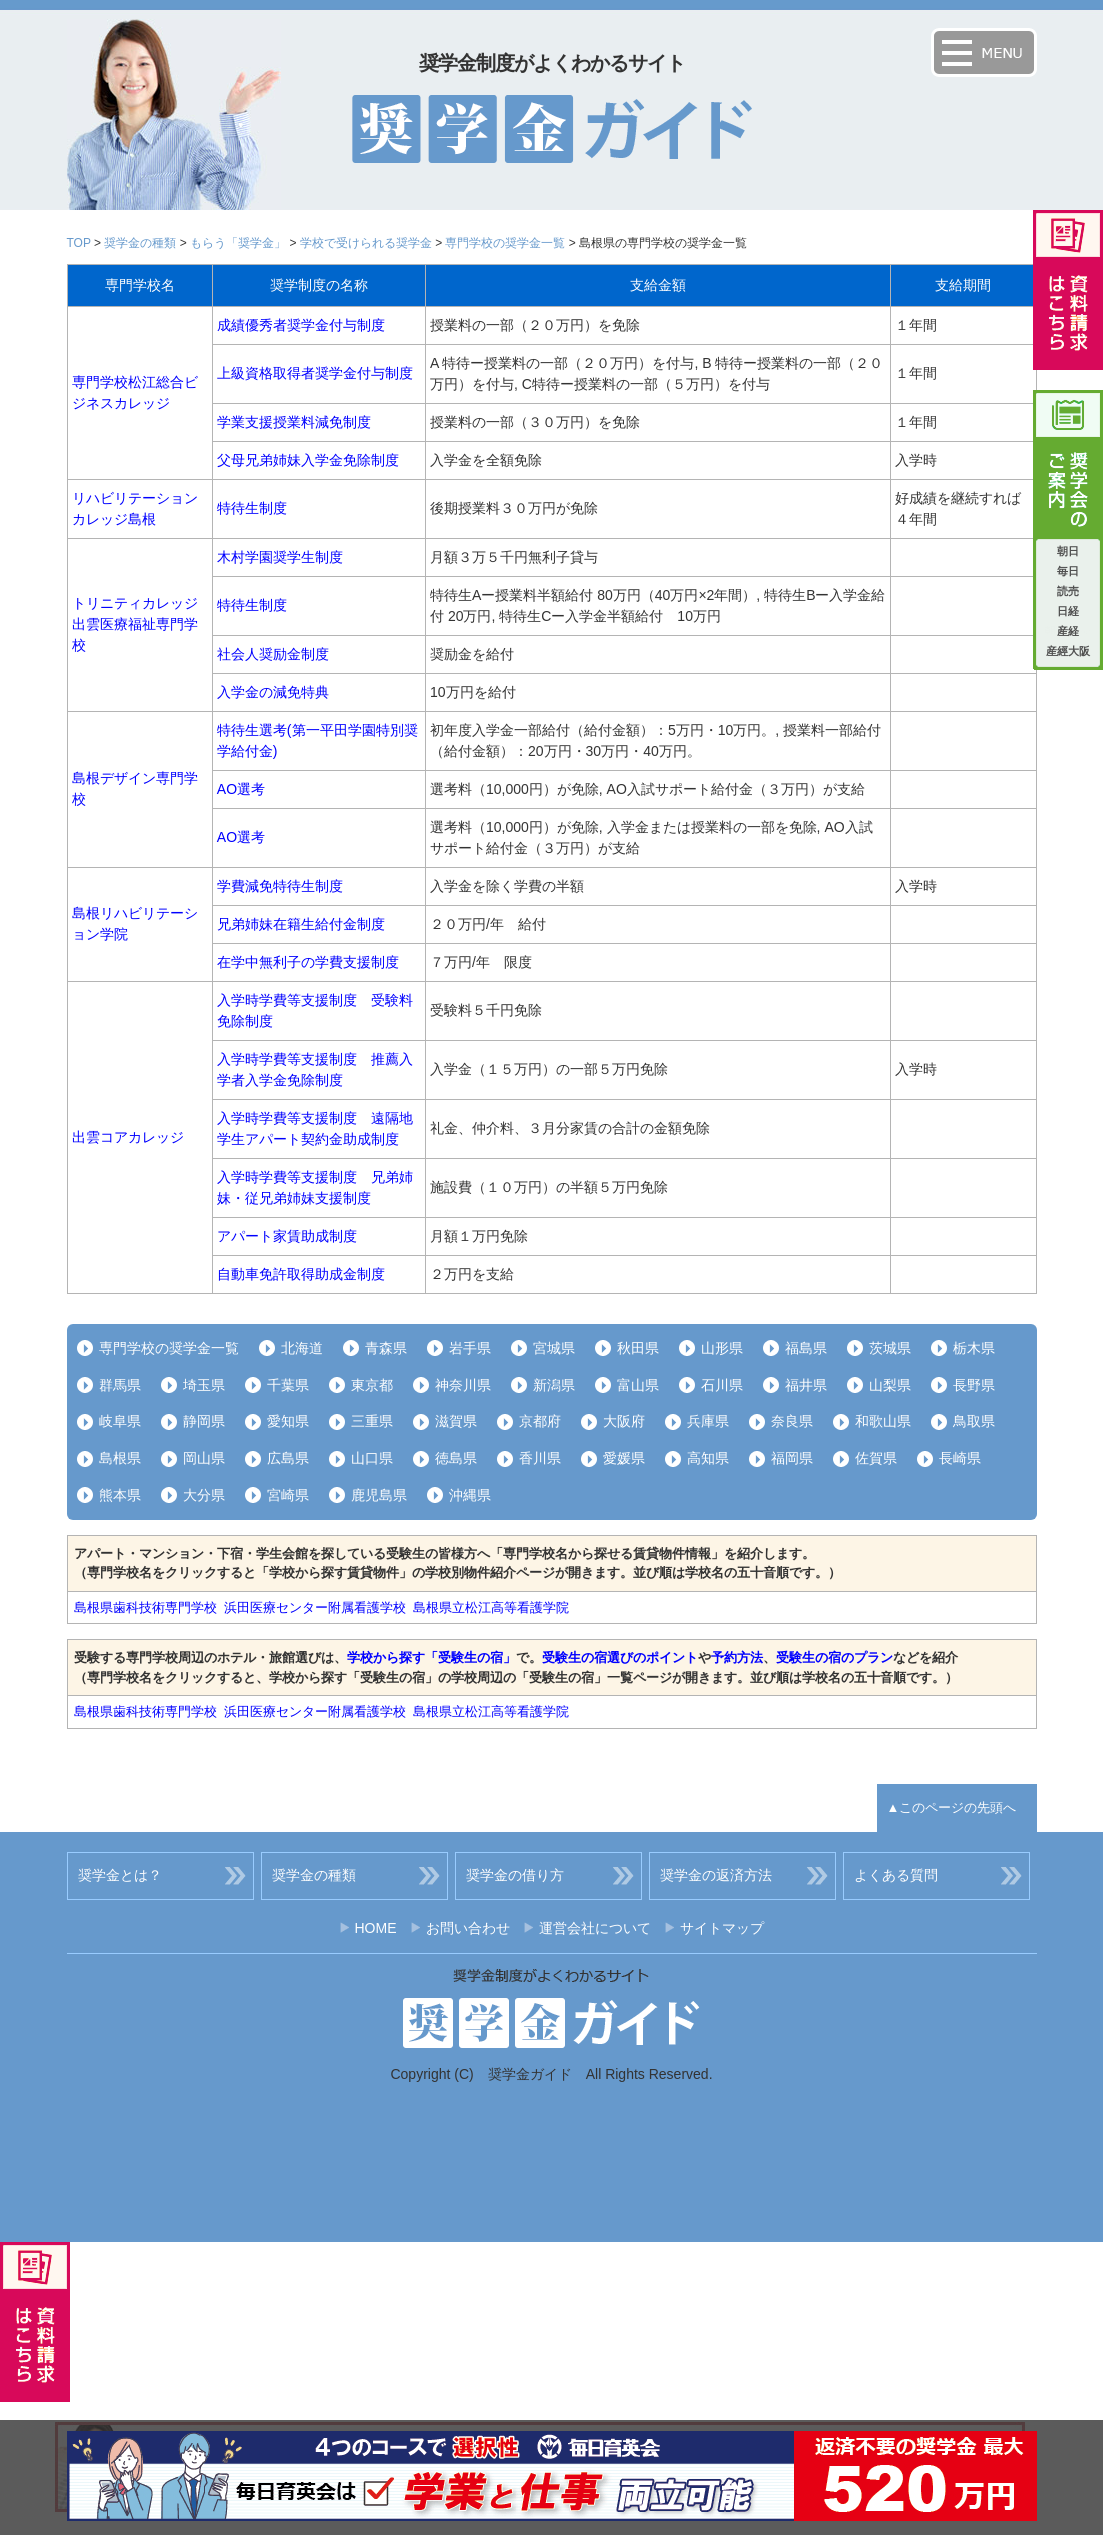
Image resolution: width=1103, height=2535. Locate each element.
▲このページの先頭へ (952, 1807)
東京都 (372, 1385)
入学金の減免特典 (273, 692)
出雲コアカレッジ (128, 1137)
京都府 (540, 1421)
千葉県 (288, 1385)
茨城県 (890, 1348)
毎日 (1068, 571)
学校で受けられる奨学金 (366, 243)
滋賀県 (456, 1421)
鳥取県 (974, 1421)
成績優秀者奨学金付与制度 (301, 325)
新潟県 (554, 1385)
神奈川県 (463, 1385)
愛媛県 (624, 1458)
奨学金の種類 (140, 243)
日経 (1068, 611)
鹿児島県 (379, 1495)
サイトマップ (722, 1928)
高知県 (708, 1458)
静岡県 (204, 1421)
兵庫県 (708, 1421)
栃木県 (974, 1348)
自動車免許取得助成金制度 (301, 1274)
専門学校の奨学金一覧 (505, 243)
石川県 (722, 1385)
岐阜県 (120, 1421)
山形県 (722, 1348)
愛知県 (288, 1421)
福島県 (806, 1348)
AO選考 (241, 789)
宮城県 (554, 1348)
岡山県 (204, 1458)
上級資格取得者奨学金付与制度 (315, 373)
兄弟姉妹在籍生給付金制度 (301, 924)
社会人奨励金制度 (273, 654)
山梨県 (890, 1385)
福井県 (806, 1385)
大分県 (204, 1495)
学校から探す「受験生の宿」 (431, 1657)
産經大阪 (1068, 651)
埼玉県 (204, 1385)
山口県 (372, 1458)
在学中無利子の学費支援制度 (308, 962)
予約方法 (737, 1657)
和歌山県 (883, 1421)
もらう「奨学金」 (238, 243)
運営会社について (595, 1928)
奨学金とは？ (120, 1875)
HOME (376, 1928)
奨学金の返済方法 (716, 1875)
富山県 (638, 1385)
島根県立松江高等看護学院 (491, 1607)
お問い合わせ (468, 1928)
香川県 (540, 1458)
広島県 (288, 1458)
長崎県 (960, 1458)
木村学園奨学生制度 (280, 557)
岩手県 (470, 1348)
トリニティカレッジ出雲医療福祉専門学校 (135, 624)
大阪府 (624, 1421)
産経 (1068, 631)
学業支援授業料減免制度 (294, 422)
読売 (1068, 591)
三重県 (372, 1421)
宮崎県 (288, 1495)
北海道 (302, 1348)
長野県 (974, 1385)
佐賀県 (876, 1458)
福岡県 (792, 1458)
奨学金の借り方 (515, 1875)
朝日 (1068, 551)
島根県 (120, 1458)
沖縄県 (470, 1495)
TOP (79, 243)
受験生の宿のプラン (834, 1657)
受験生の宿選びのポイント (620, 1657)
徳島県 (456, 1458)
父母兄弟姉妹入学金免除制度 (308, 460)
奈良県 (792, 1421)
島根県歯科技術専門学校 (145, 1607)
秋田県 (638, 1348)
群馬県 (120, 1385)
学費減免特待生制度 (280, 886)
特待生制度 (252, 508)
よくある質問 (896, 1875)
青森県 (386, 1348)
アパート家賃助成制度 (287, 1236)
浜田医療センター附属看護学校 (315, 1607)
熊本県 (120, 1495)
